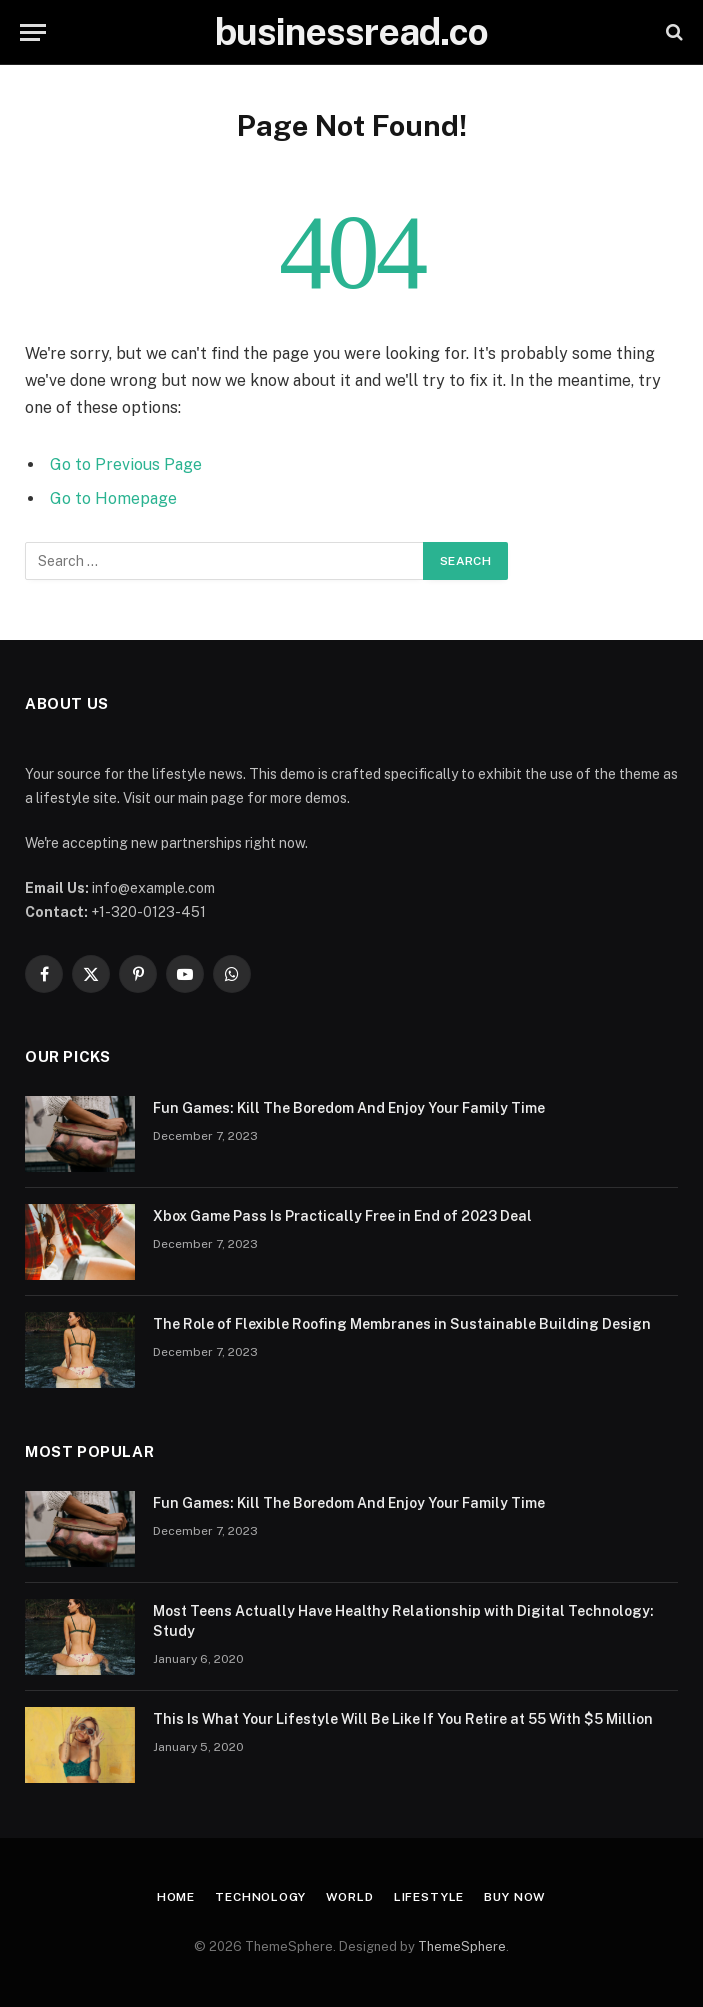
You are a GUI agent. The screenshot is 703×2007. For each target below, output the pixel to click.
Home (176, 1897)
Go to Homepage (113, 498)
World (350, 1897)
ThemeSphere (462, 1946)
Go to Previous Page (126, 464)
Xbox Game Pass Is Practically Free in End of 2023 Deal (342, 1216)
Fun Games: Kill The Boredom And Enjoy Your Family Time (349, 1108)
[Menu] (33, 32)
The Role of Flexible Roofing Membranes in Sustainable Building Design (402, 1324)
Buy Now (515, 1897)
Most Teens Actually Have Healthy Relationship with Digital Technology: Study (403, 1621)
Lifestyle (429, 1897)
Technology (260, 1897)
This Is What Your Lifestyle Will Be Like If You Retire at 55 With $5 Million (403, 1719)
